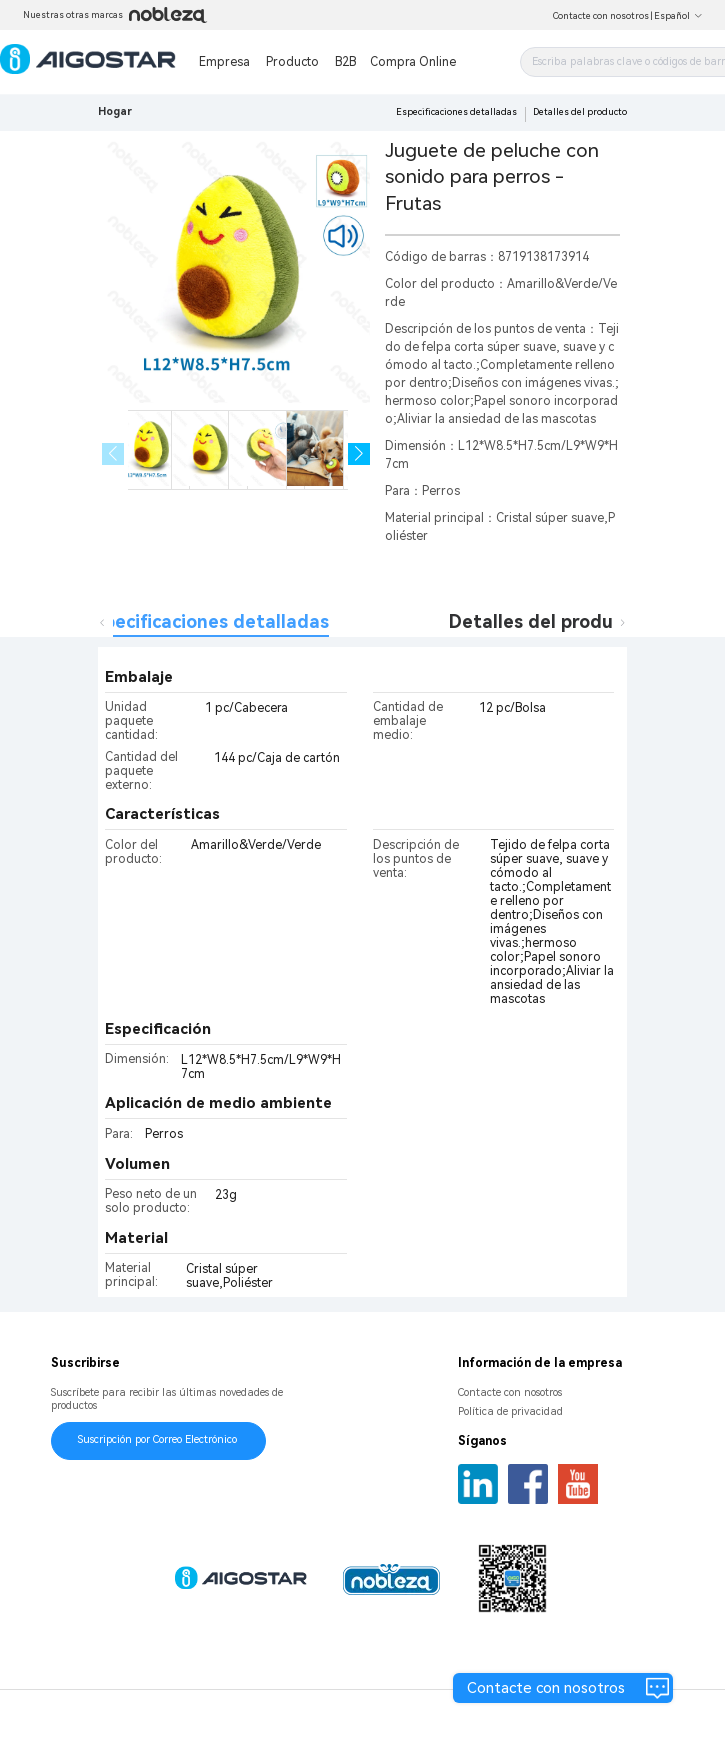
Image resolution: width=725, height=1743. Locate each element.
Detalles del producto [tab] (545, 621)
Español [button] (678, 16)
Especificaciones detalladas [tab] (206, 621)
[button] (359, 454)
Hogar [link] (115, 111)
